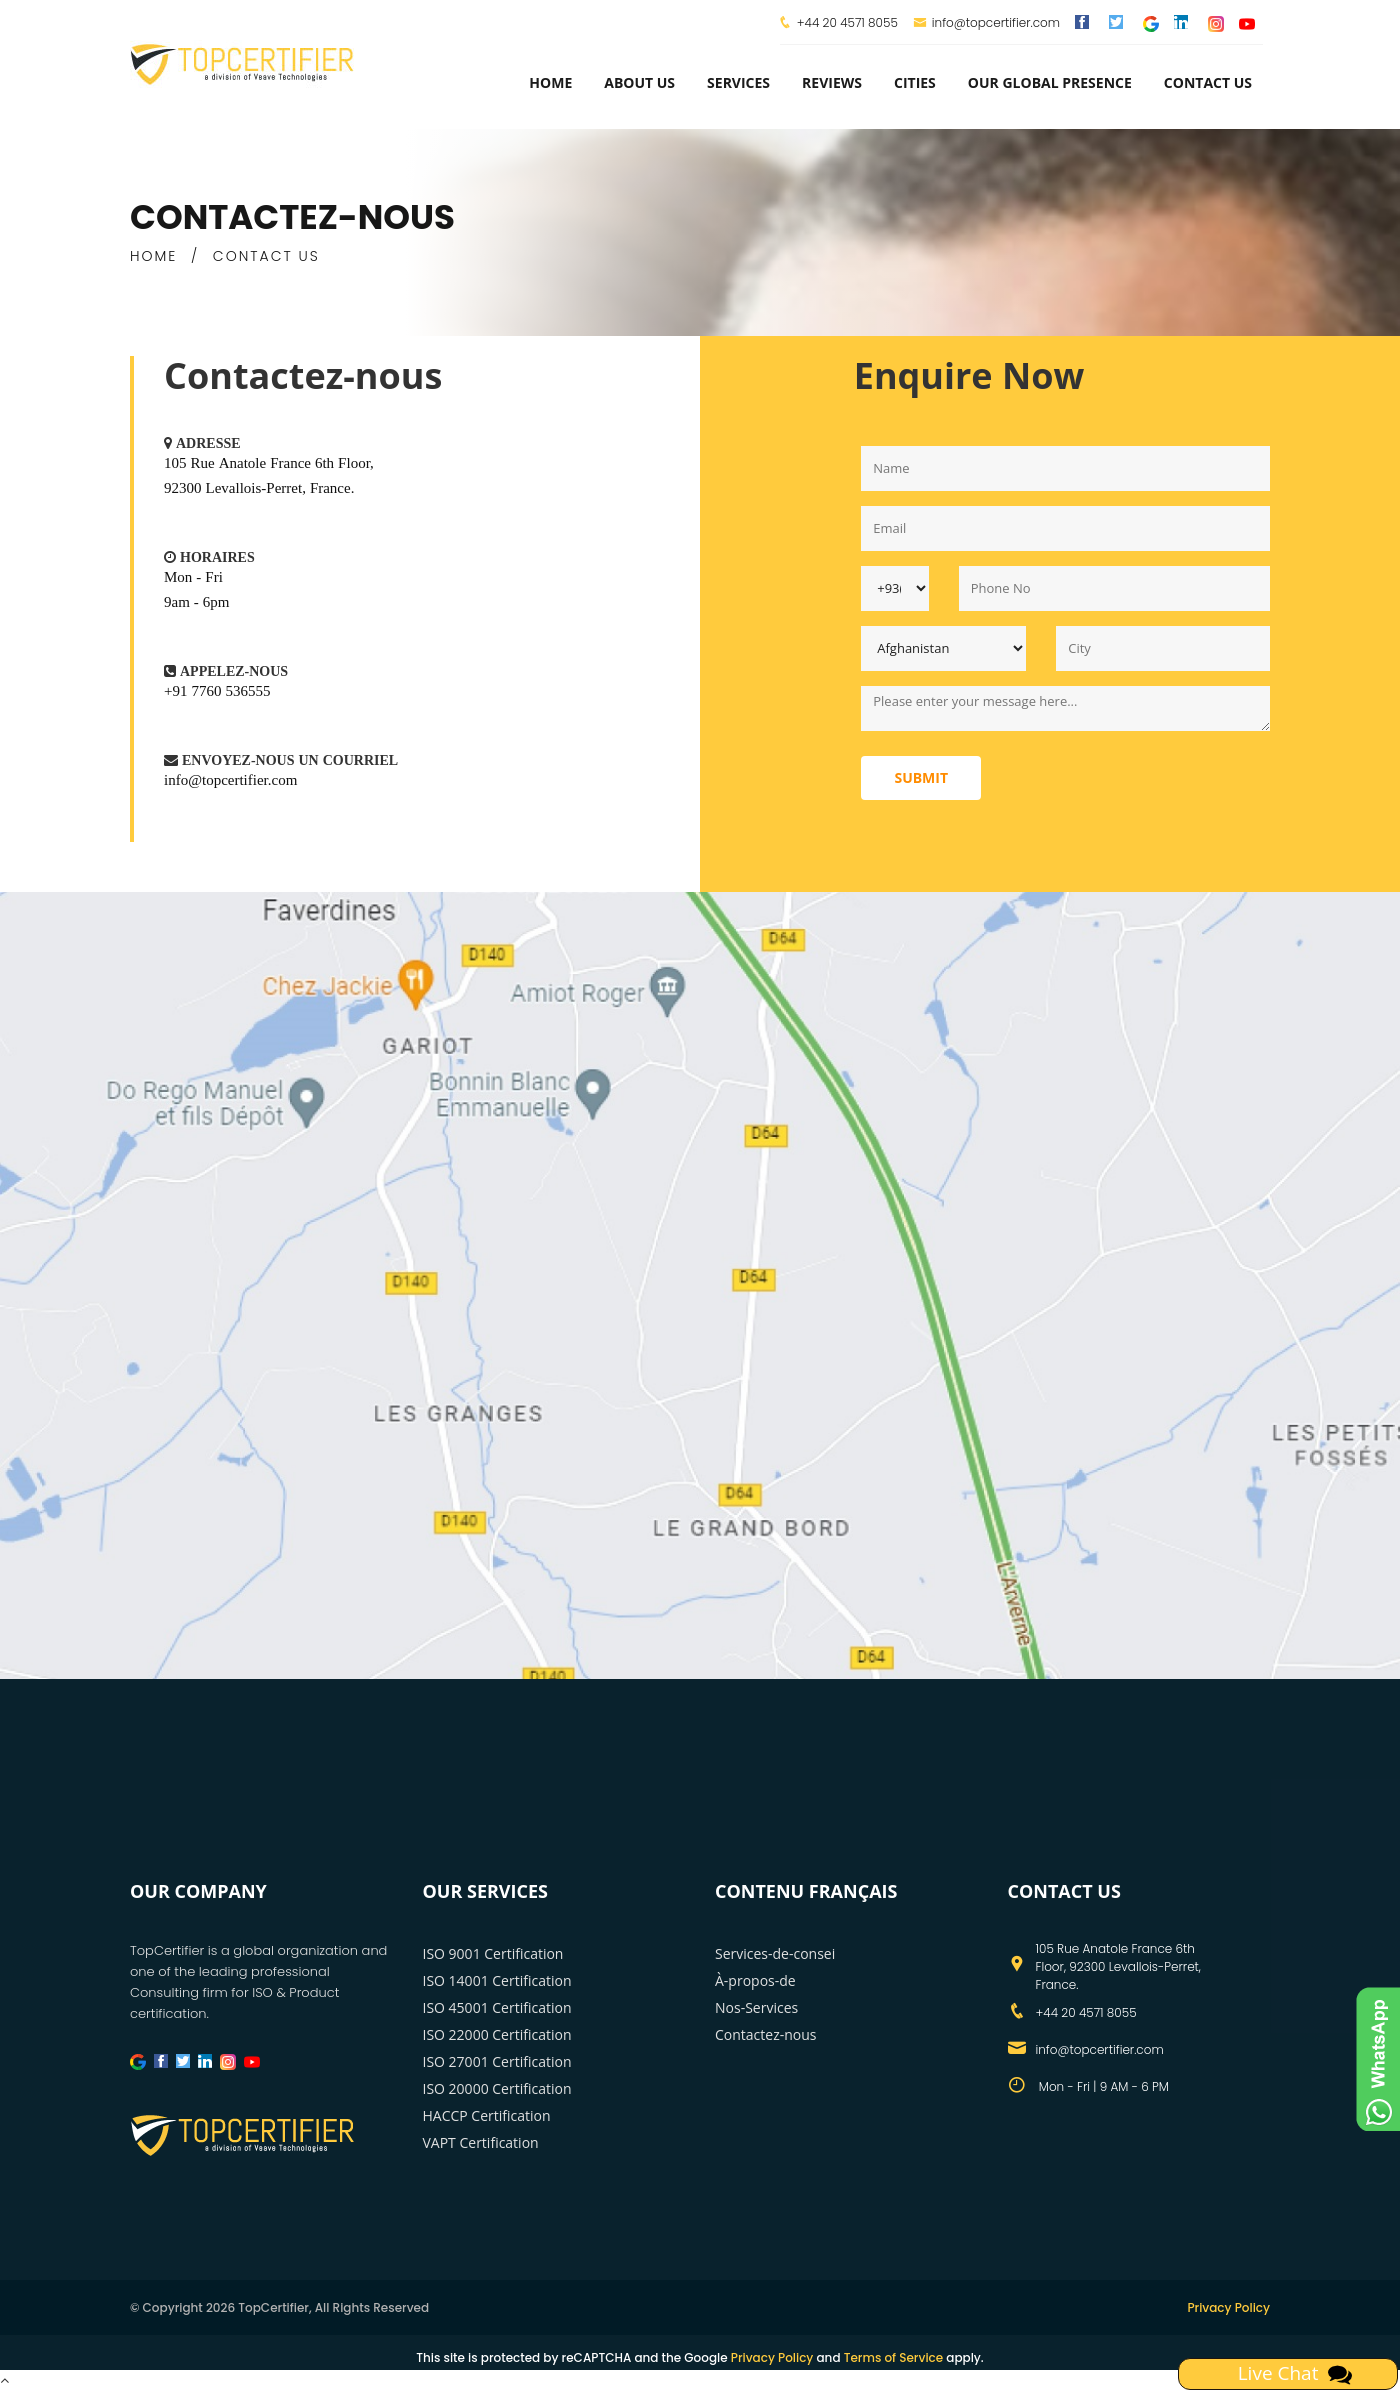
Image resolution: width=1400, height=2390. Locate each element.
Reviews (832, 82)
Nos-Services (756, 2007)
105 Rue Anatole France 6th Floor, (269, 462)
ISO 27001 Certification (497, 2061)
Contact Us (1208, 82)
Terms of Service (893, 2357)
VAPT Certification (481, 2142)
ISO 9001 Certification (493, 1953)
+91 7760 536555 (217, 690)
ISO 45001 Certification (497, 2007)
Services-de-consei (775, 1953)
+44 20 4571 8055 (847, 22)
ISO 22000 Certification (497, 2034)
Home (550, 82)
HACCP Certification (487, 2115)
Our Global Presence (1050, 82)
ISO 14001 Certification (497, 1980)
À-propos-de (755, 1980)
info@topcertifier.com (986, 22)
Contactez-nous (766, 2034)
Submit (921, 777)
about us (639, 82)
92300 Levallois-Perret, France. (259, 487)
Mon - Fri (193, 576)
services (738, 82)
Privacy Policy (1228, 2307)
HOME (153, 256)
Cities (915, 82)
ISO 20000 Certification (497, 2088)
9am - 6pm (197, 601)
